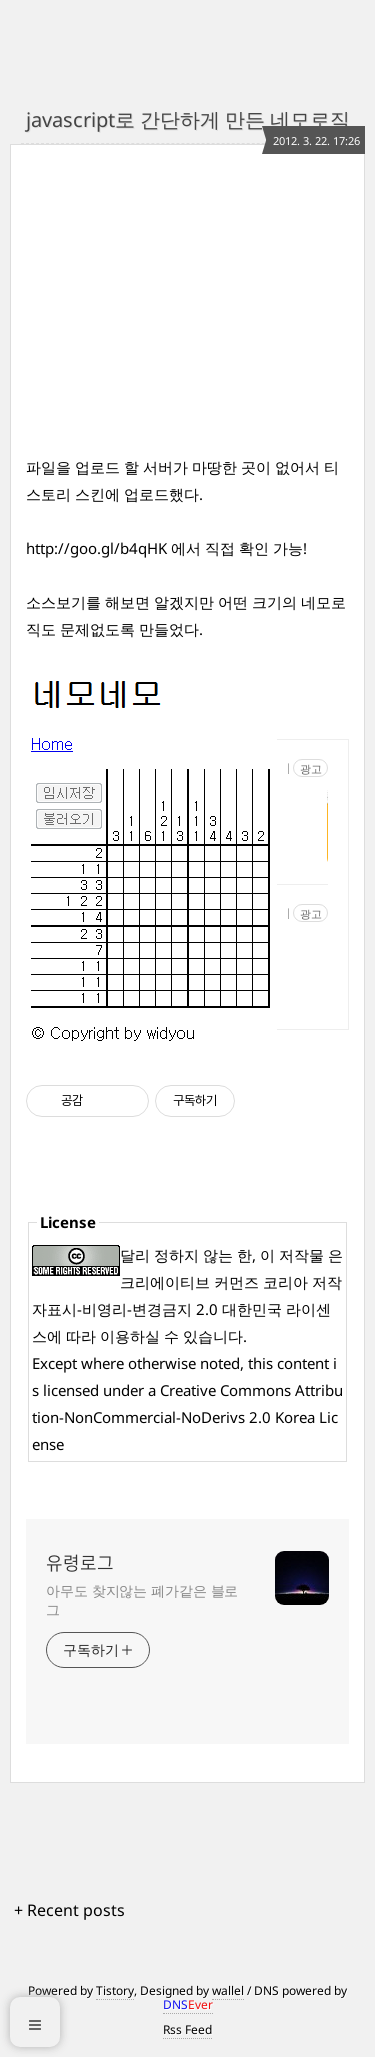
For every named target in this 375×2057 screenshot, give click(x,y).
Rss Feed (187, 2029)
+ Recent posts (69, 1910)
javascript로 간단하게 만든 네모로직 (188, 119)
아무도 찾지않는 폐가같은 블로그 (142, 1600)
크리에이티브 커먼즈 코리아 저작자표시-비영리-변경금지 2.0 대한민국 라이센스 (187, 1309)
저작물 (301, 1255)
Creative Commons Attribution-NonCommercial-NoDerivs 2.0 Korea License (187, 1417)
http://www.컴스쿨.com (288, 768)
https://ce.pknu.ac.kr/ (288, 913)
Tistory (115, 1990)
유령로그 (80, 1563)
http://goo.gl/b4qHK (96, 548)
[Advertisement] (199, 321)
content (303, 1363)
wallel (228, 1990)
